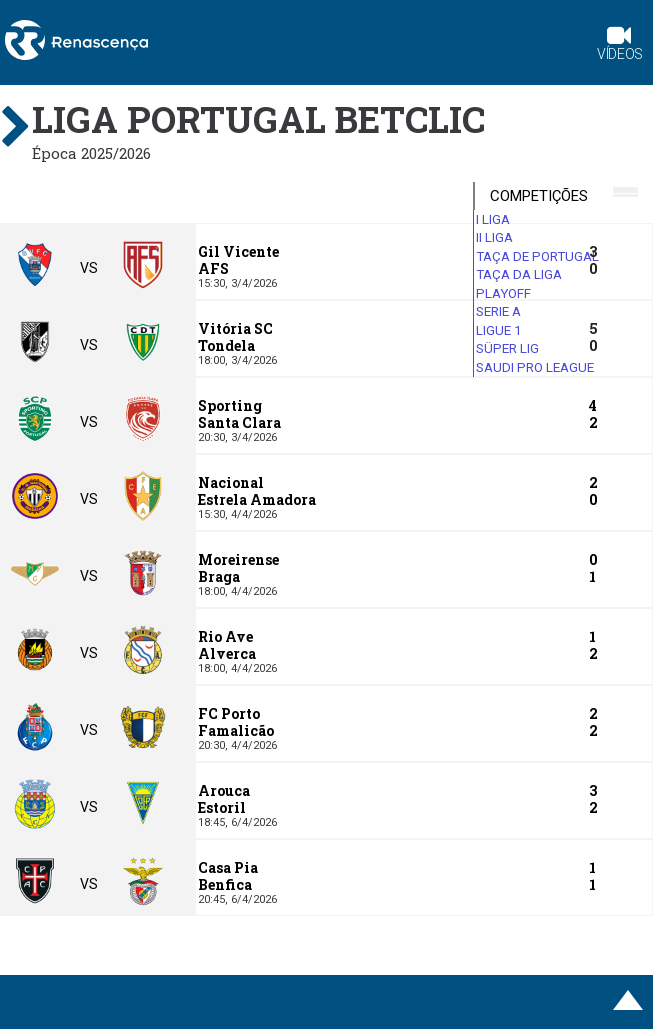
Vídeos (620, 45)
